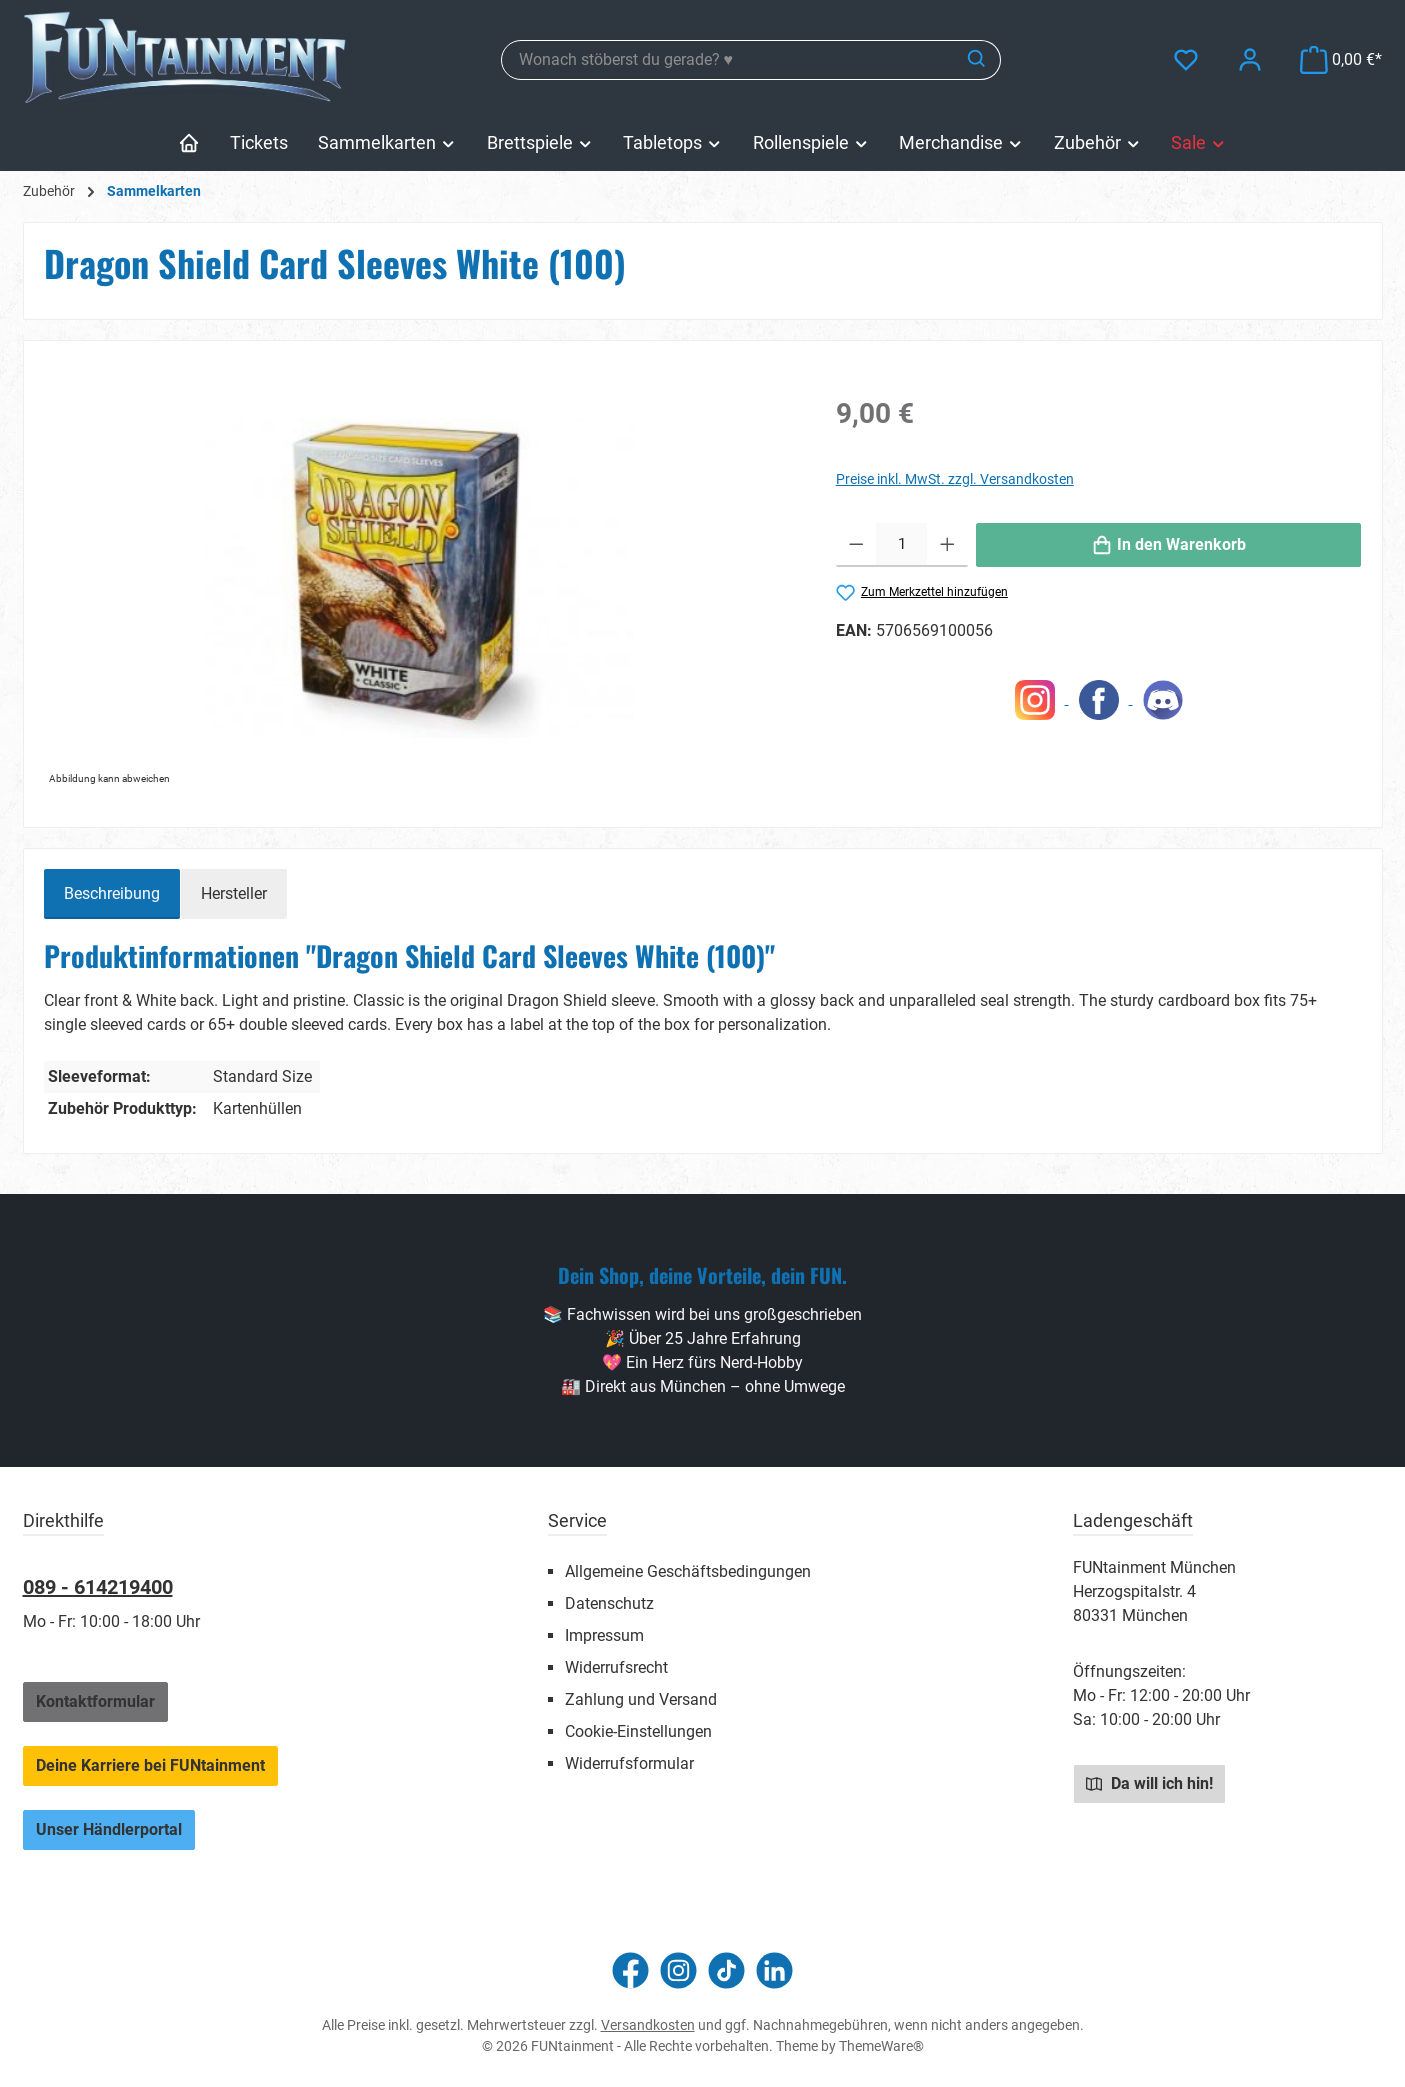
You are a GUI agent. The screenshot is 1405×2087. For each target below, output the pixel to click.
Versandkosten (648, 2025)
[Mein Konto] (1250, 59)
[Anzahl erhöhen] (947, 545)
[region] (420, 576)
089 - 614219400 (98, 1587)
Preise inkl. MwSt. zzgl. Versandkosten (955, 479)
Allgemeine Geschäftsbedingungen (688, 1571)
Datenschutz (609, 1603)
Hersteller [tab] (234, 893)
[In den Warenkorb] (1169, 545)
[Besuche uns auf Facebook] (630, 1970)
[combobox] (728, 60)
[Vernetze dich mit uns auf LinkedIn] (774, 1970)
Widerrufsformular (629, 1763)
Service (577, 1520)
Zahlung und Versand (641, 1699)
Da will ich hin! (1149, 1783)
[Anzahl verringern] (856, 545)
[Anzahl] (901, 545)
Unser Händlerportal (109, 1829)
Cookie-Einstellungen (638, 1731)
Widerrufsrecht (616, 1667)
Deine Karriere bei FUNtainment (150, 1765)
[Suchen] (977, 60)
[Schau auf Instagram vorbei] (678, 1970)
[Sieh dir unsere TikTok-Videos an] (726, 1970)
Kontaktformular (95, 1701)
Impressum (604, 1635)
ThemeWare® (881, 2046)
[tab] (112, 894)
